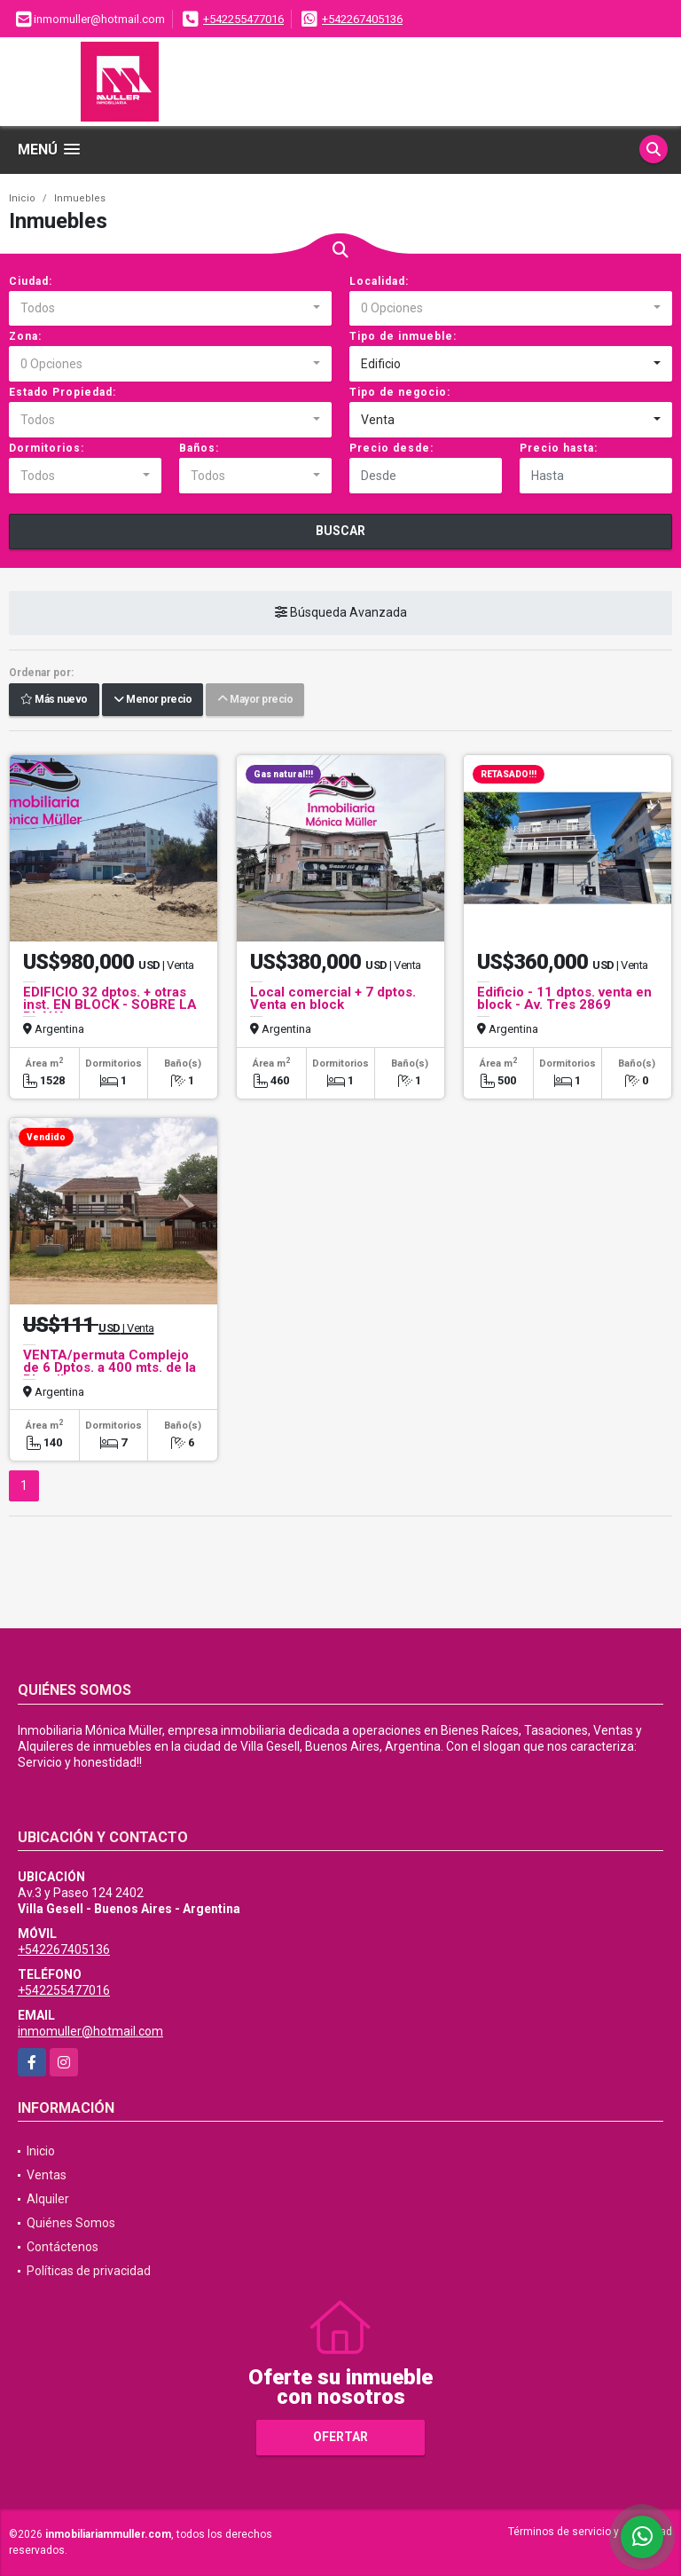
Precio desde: (391, 448)
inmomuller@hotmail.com (90, 2031)
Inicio (22, 198)
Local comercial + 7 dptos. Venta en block (333, 998)
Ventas (47, 2175)
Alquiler (48, 2199)
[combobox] (170, 309)
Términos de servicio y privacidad (590, 2531)
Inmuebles (80, 198)
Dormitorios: (46, 448)
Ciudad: (30, 281)
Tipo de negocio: (399, 392)
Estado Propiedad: (62, 392)
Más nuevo (54, 700)
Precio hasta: (559, 448)
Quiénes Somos (71, 2223)
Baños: (199, 448)
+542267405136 (362, 19)
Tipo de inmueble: (403, 336)
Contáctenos (62, 2247)
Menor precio (153, 700)
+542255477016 (243, 19)
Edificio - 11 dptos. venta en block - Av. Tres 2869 (564, 998)
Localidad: (379, 281)
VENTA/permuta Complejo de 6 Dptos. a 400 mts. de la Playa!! (109, 1367)
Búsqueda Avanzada (341, 613)
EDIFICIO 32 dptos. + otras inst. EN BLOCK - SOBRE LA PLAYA (110, 1004)
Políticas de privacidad (89, 2271)
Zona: (25, 336)
